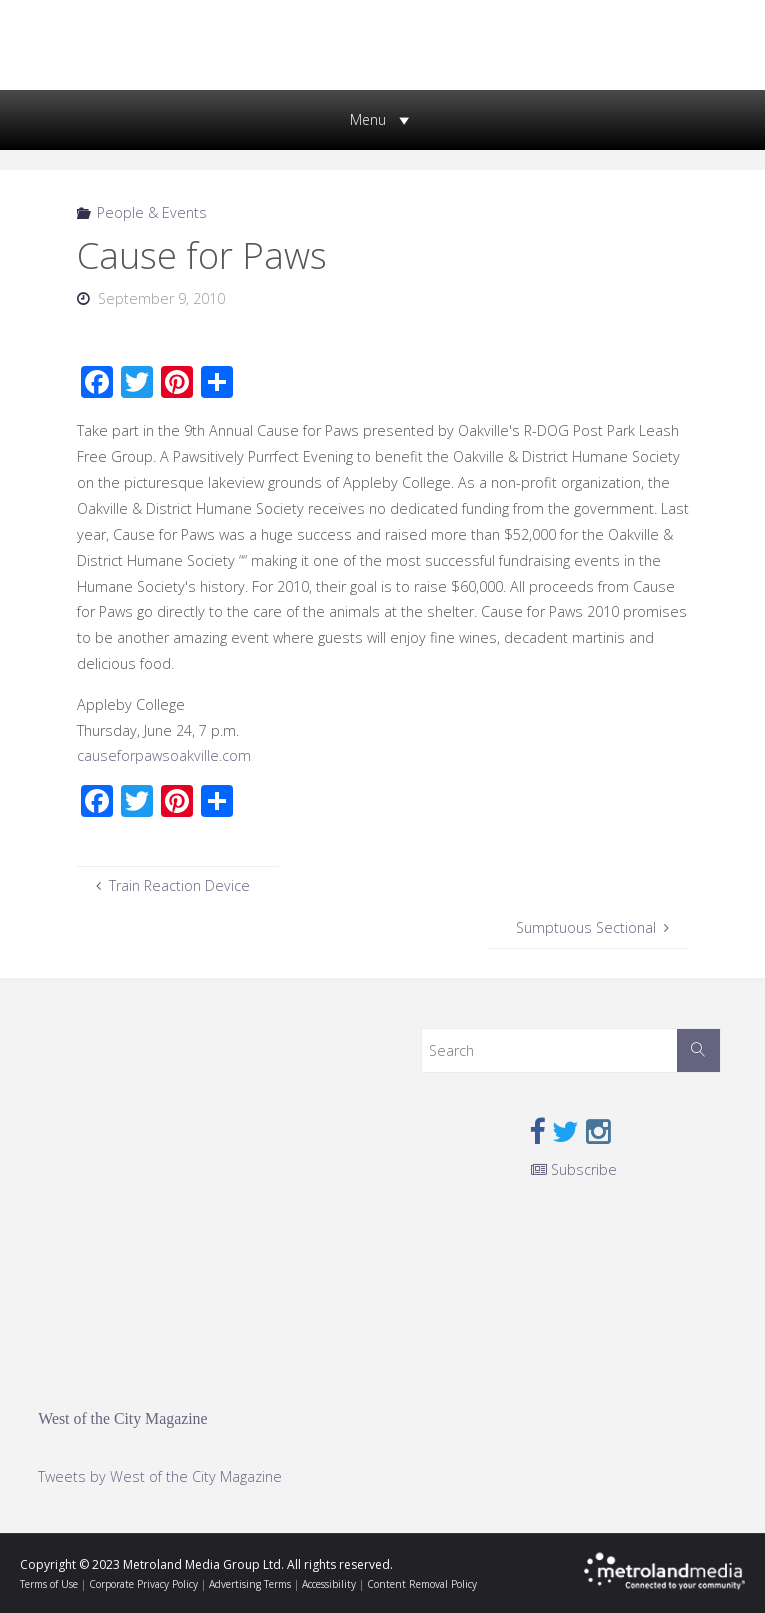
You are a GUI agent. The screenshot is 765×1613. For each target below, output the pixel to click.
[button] (368, 120)
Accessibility (329, 1584)
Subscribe (574, 1169)
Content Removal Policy (422, 1584)
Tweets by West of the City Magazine (160, 1476)
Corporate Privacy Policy (143, 1584)
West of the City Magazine (122, 1418)
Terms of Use (49, 1584)
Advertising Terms (250, 1584)
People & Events (152, 212)
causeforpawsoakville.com (164, 755)
